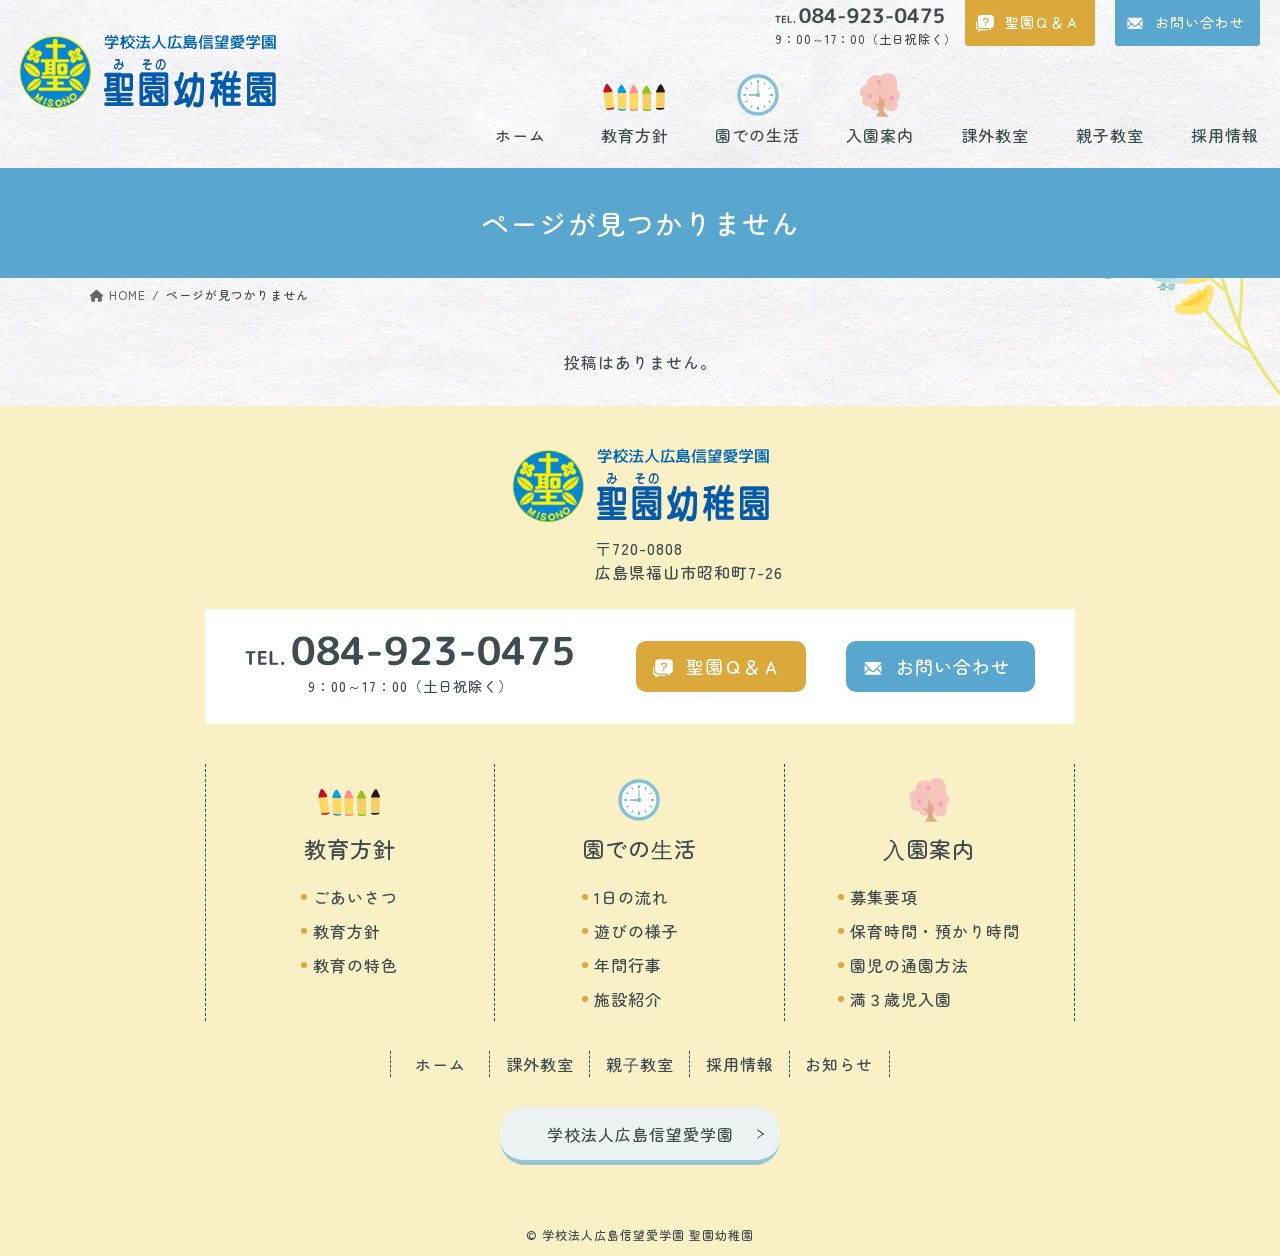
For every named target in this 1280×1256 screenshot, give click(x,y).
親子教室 (1110, 133)
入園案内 (880, 133)
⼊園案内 (929, 848)
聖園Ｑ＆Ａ (1042, 22)
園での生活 (757, 133)
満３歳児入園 (901, 999)
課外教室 (995, 133)
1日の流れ (631, 897)
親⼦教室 (640, 1064)
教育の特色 (355, 965)
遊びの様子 (636, 931)
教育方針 (635, 133)
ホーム (520, 133)
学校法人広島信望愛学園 (640, 1134)
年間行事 (628, 965)
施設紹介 (628, 999)
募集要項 (884, 897)
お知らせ (839, 1064)
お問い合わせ (1200, 22)
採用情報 (1225, 133)
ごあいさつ (355, 897)
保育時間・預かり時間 (935, 931)
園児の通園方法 (909, 965)
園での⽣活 (639, 848)
